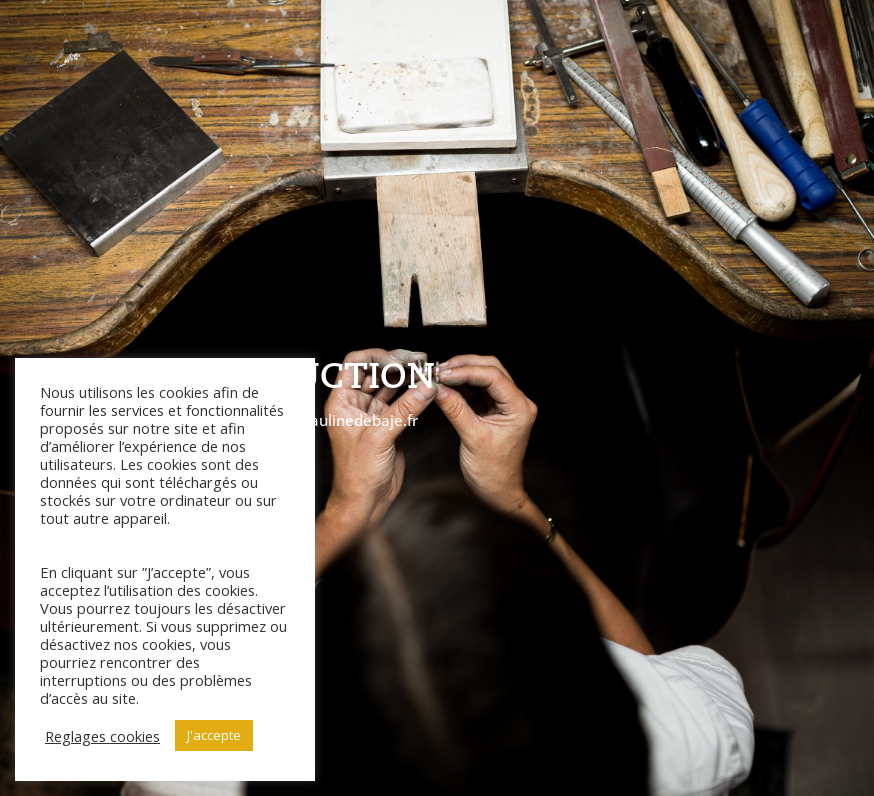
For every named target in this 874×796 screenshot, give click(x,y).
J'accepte (214, 735)
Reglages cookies (102, 736)
